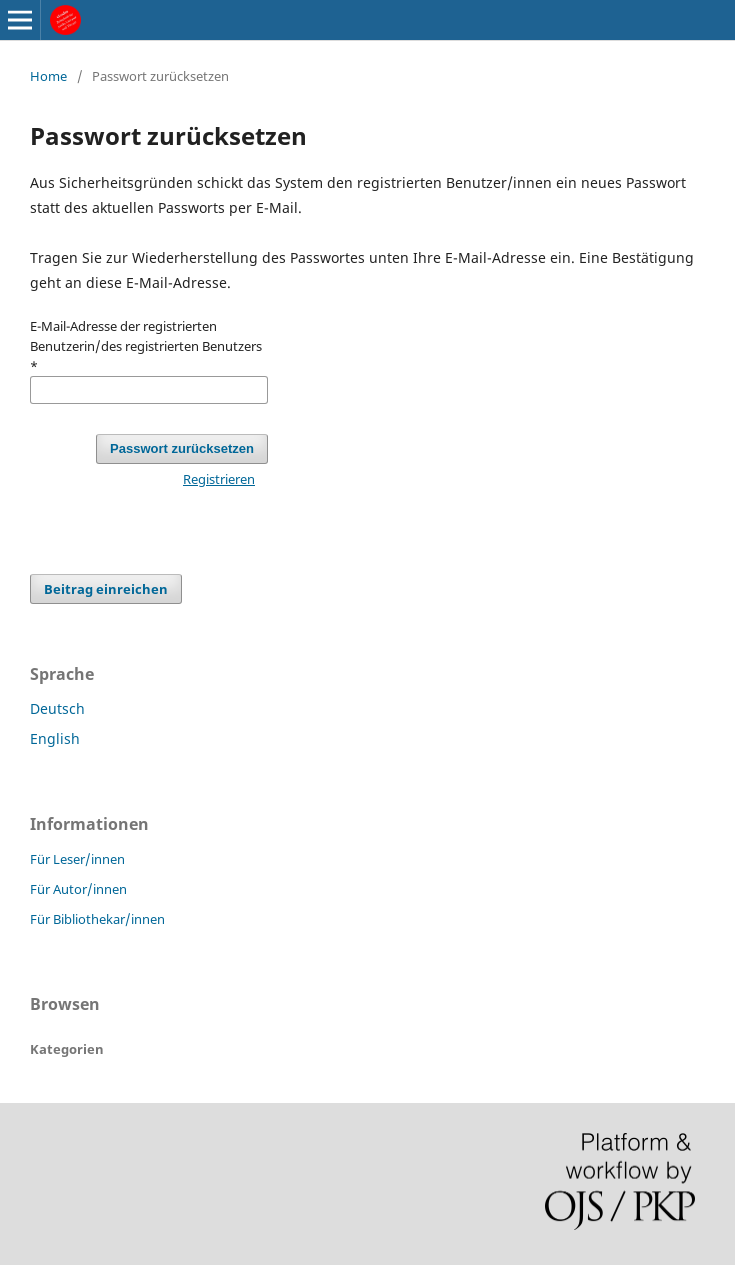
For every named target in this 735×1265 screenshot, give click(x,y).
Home (48, 76)
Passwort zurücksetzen (182, 448)
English (55, 738)
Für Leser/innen (77, 859)
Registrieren (219, 479)
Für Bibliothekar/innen (97, 919)
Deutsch (57, 708)
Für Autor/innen (78, 889)
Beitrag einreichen (106, 589)
